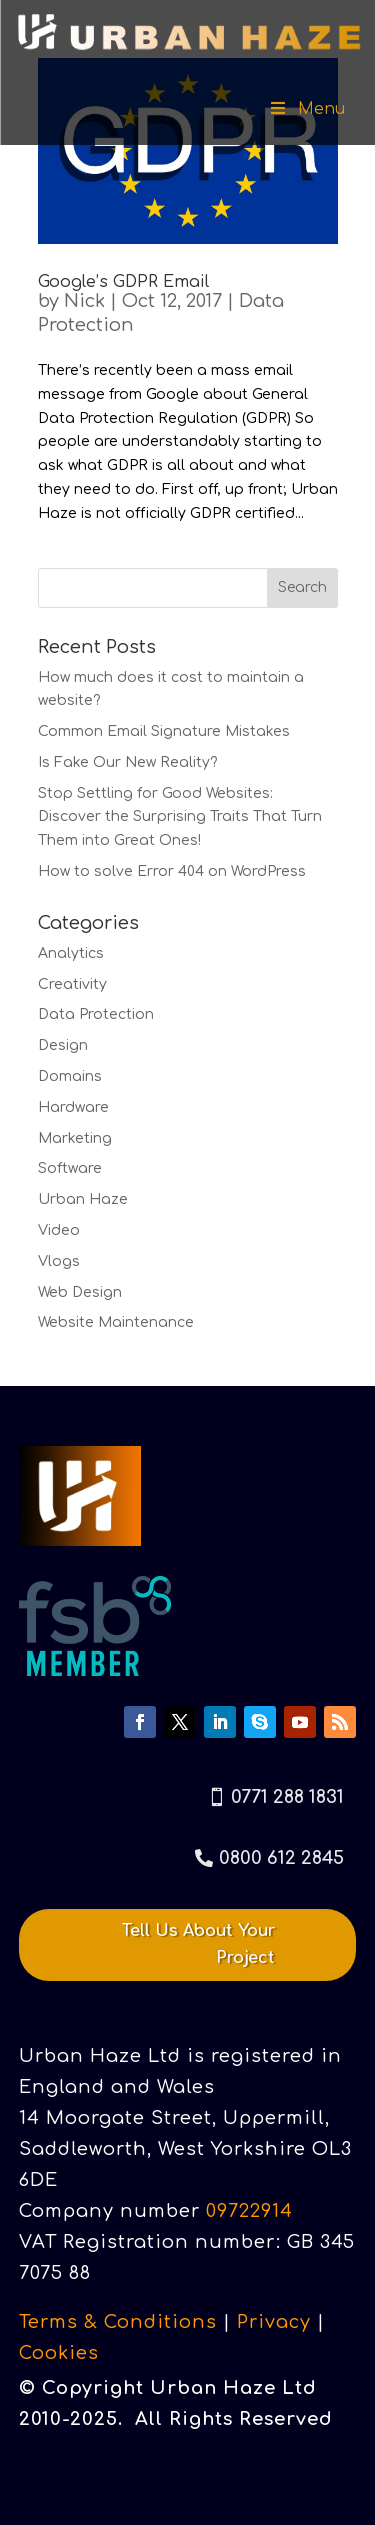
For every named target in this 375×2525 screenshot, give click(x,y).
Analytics (71, 953)
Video (59, 1230)
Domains (70, 1076)
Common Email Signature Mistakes (164, 731)
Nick (84, 301)
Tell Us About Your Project (198, 1944)
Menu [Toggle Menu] (306, 109)
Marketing (75, 1138)
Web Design (80, 1292)
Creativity (72, 984)
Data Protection (96, 1014)
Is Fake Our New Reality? (128, 762)
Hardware (73, 1107)
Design (63, 1045)
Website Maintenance (116, 1322)
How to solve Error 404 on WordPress (172, 871)
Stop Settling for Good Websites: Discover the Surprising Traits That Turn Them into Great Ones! (180, 817)
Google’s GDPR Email (123, 282)
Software (70, 1168)
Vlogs (59, 1261)
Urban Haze (83, 1199)
